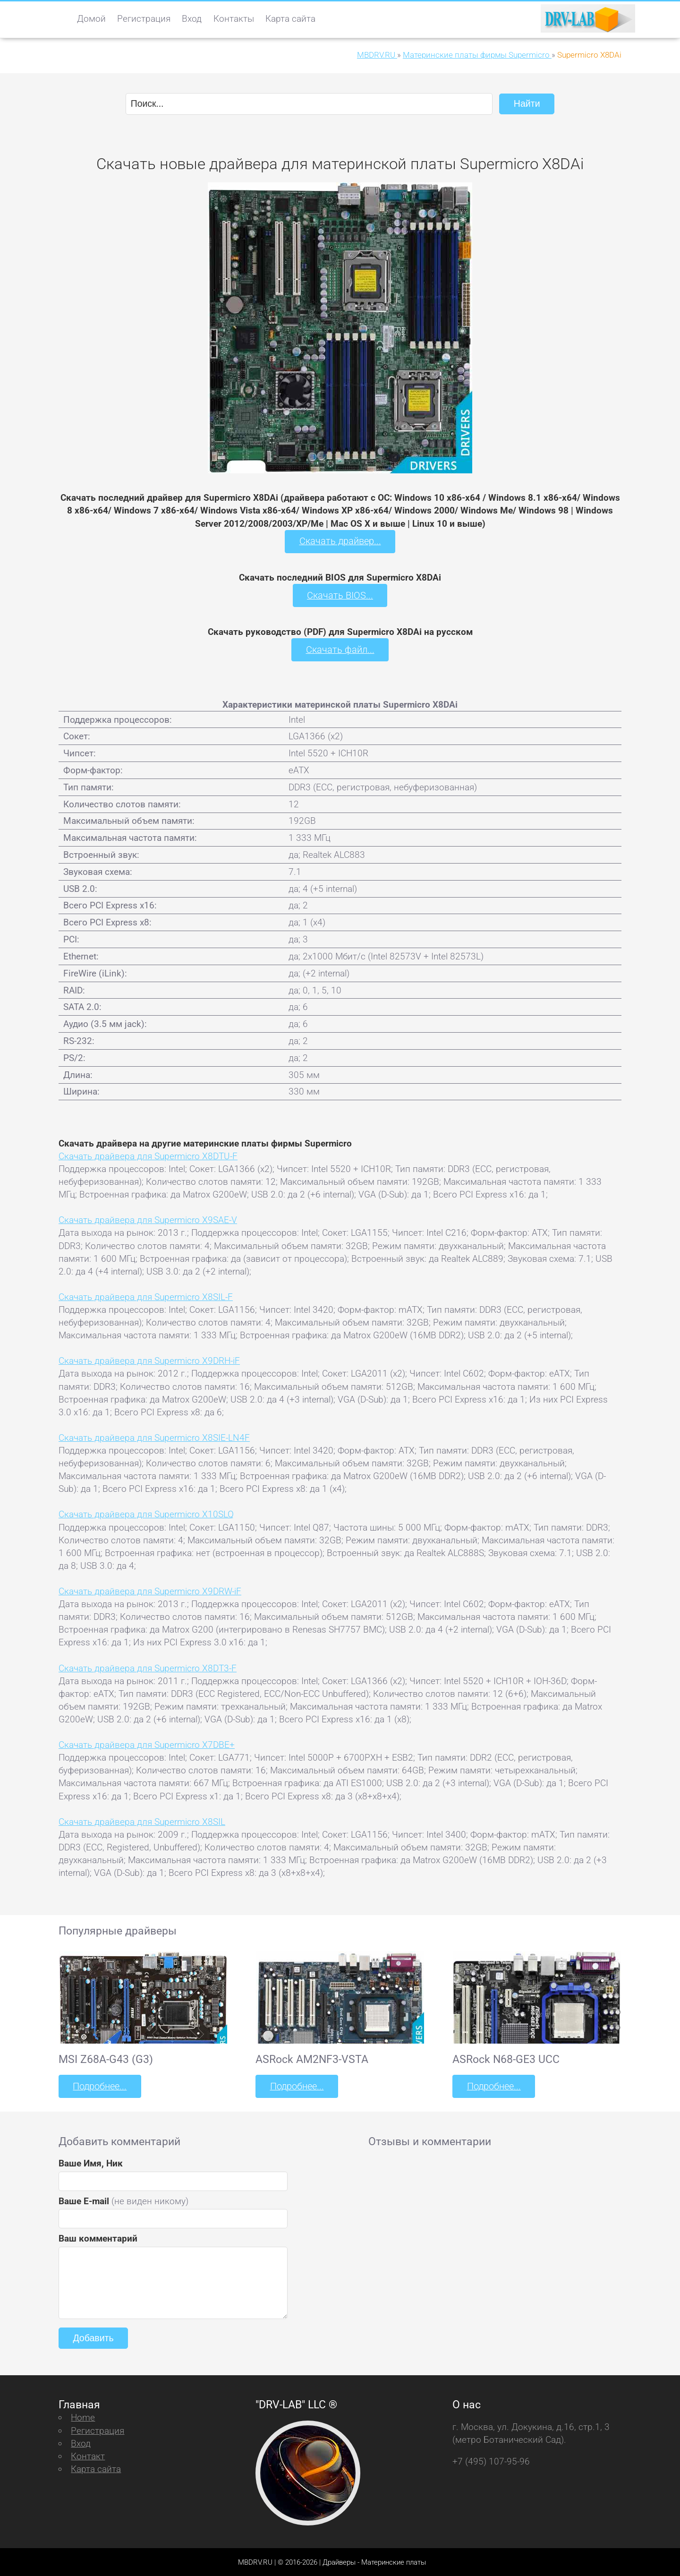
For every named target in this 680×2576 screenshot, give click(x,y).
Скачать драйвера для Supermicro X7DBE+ (147, 1743)
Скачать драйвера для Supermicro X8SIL (142, 1820)
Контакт (88, 2454)
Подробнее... (99, 2085)
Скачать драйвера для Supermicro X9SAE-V (148, 1219)
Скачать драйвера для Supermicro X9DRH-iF (149, 1360)
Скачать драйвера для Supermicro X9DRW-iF (150, 1590)
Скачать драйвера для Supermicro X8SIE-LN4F (154, 1436)
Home (83, 2416)
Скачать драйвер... (340, 541)
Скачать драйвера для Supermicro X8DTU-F (148, 1155)
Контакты (233, 18)
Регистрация (143, 18)
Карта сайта (290, 18)
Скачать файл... (340, 649)
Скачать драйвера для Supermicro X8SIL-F (146, 1296)
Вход (192, 18)
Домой (91, 18)
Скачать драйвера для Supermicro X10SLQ (146, 1513)
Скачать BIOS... (340, 595)
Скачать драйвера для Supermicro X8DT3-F (148, 1667)
